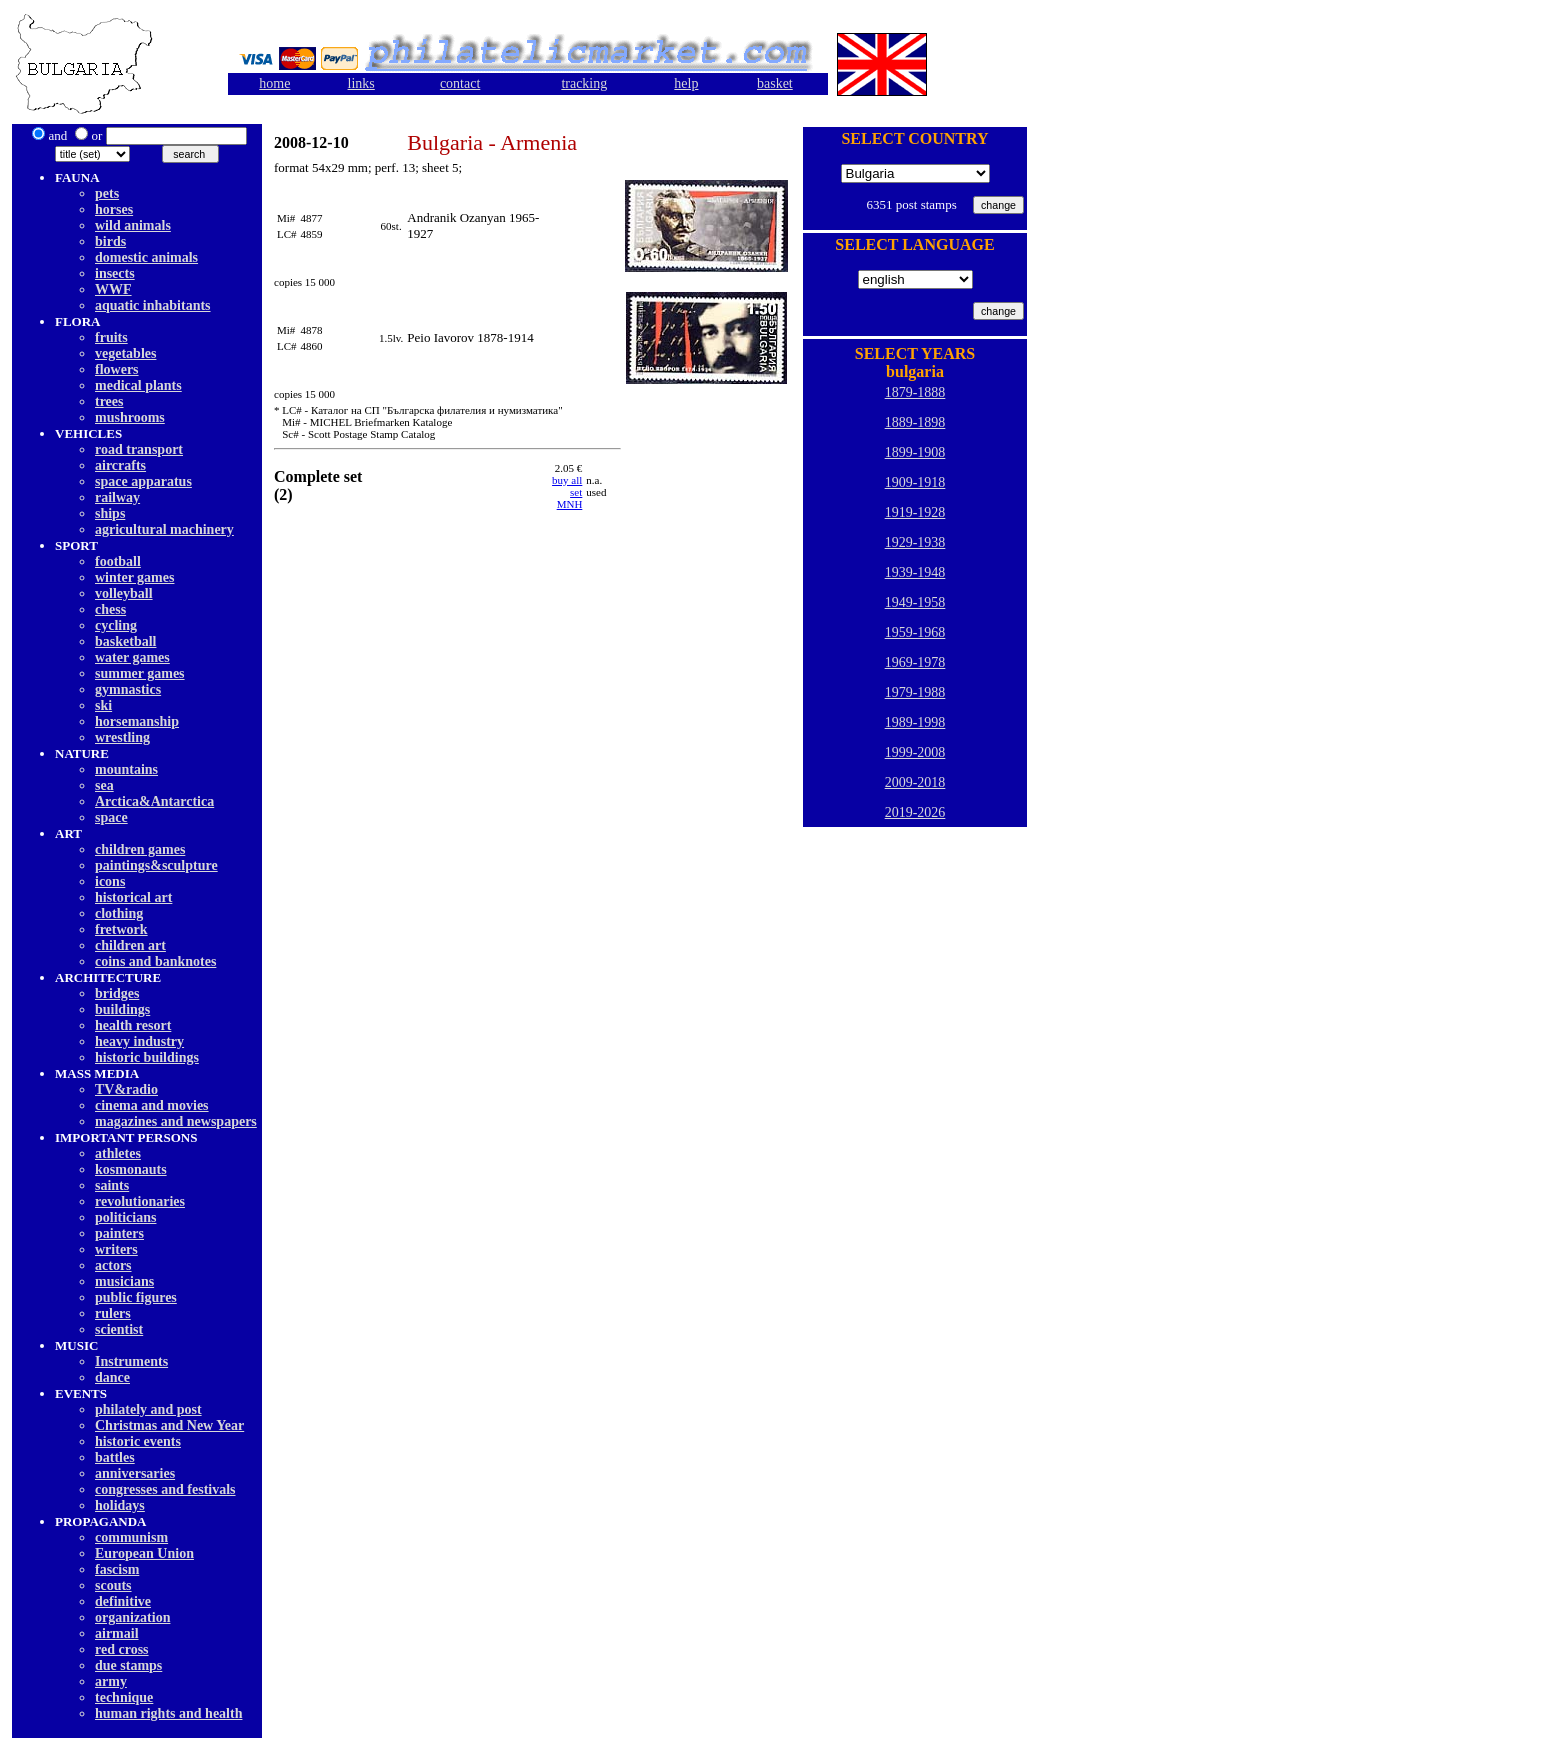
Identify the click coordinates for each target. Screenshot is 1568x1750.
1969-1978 (915, 662)
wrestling (122, 737)
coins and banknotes (155, 961)
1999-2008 (915, 752)
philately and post (148, 1409)
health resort (133, 1025)
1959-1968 (915, 632)
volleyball (124, 593)
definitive (123, 1601)
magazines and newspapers (176, 1121)
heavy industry (139, 1041)
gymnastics (128, 689)
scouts (113, 1585)
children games (140, 849)
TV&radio (126, 1089)
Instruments (131, 1361)
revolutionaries (140, 1201)
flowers (117, 369)
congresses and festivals (165, 1489)
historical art (133, 897)
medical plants (138, 385)
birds (110, 241)
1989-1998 (915, 722)
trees (109, 401)
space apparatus (143, 481)
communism (131, 1537)
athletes (118, 1153)
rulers (113, 1313)
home (274, 83)
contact (460, 83)
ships (110, 513)
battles (115, 1457)
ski (103, 705)
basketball (125, 641)
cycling (116, 625)
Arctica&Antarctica (154, 801)
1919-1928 (915, 512)
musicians (124, 1281)
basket (775, 83)
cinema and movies (152, 1105)
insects (115, 273)
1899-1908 (915, 452)
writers (116, 1249)
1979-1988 (915, 692)
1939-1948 (915, 572)
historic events (138, 1441)
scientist (119, 1329)
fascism (117, 1569)
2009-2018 (915, 782)
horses (114, 209)
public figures (136, 1297)
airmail (117, 1633)
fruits (111, 337)
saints (112, 1185)
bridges (117, 993)
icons (110, 881)
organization (132, 1617)
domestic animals (146, 257)
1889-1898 (915, 422)
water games (132, 657)
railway (117, 497)
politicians (125, 1217)
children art (130, 945)
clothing (119, 913)
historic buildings (147, 1057)
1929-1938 (915, 542)
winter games (134, 577)
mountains (126, 769)
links (361, 83)
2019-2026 (915, 812)
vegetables (125, 353)
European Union (144, 1553)
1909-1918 (915, 482)
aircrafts (120, 465)
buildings (122, 1009)
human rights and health (168, 1713)
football (118, 561)
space (111, 817)
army (111, 1681)
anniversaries (135, 1473)
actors (113, 1265)
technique (124, 1697)
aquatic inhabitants (153, 305)
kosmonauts (131, 1169)
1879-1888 (915, 392)
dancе (112, 1377)
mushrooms (130, 417)
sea (104, 785)
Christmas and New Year (169, 1425)
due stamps (128, 1665)
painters (119, 1233)
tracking (584, 83)
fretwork (121, 929)
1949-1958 (915, 602)
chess (110, 609)
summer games (140, 673)
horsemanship (137, 721)
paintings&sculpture (156, 865)
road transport (139, 449)
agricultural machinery (164, 529)
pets (107, 193)
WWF (113, 289)
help (686, 83)
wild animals (133, 225)
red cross (122, 1649)
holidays (120, 1505)
